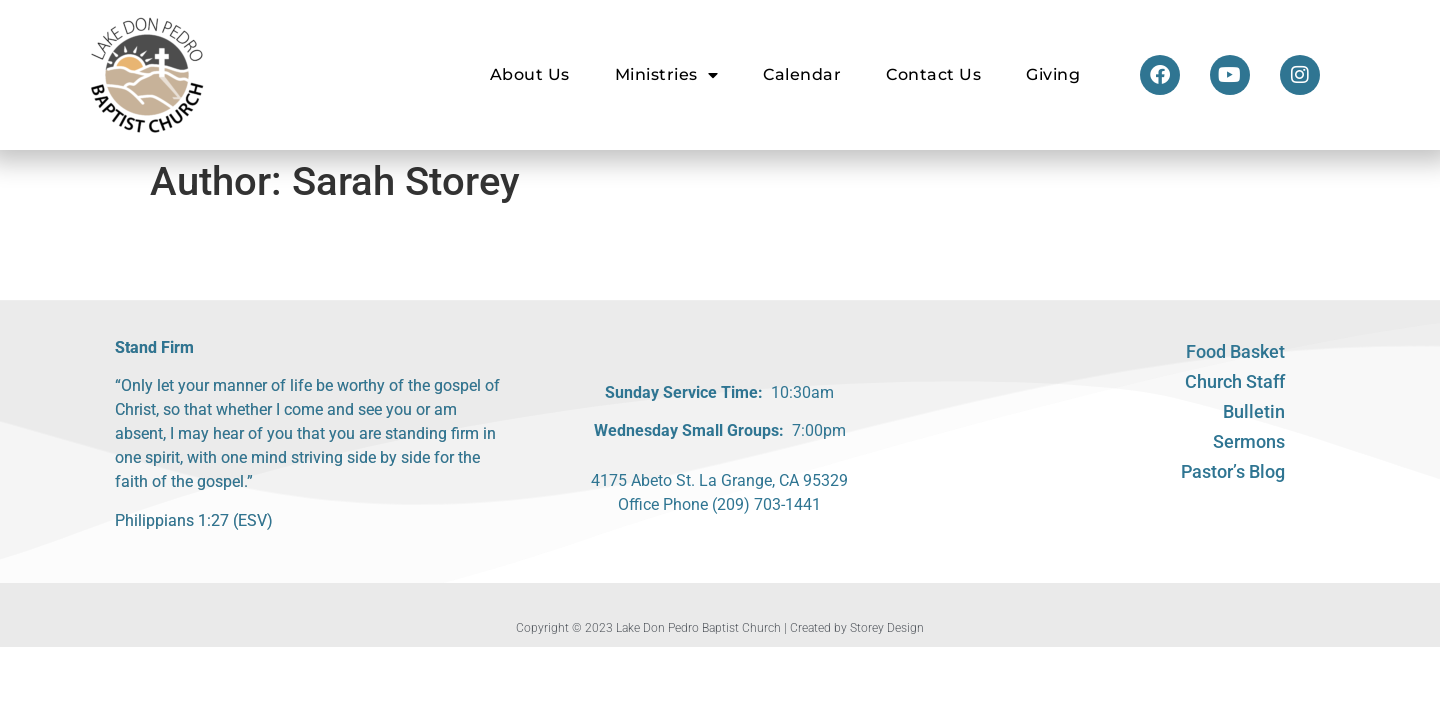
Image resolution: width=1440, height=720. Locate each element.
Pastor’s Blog (1233, 471)
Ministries (667, 75)
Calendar (802, 74)
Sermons (1249, 441)
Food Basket (1235, 351)
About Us (530, 74)
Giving (1053, 74)
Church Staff (1235, 381)
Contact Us (933, 74)
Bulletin (1254, 411)
